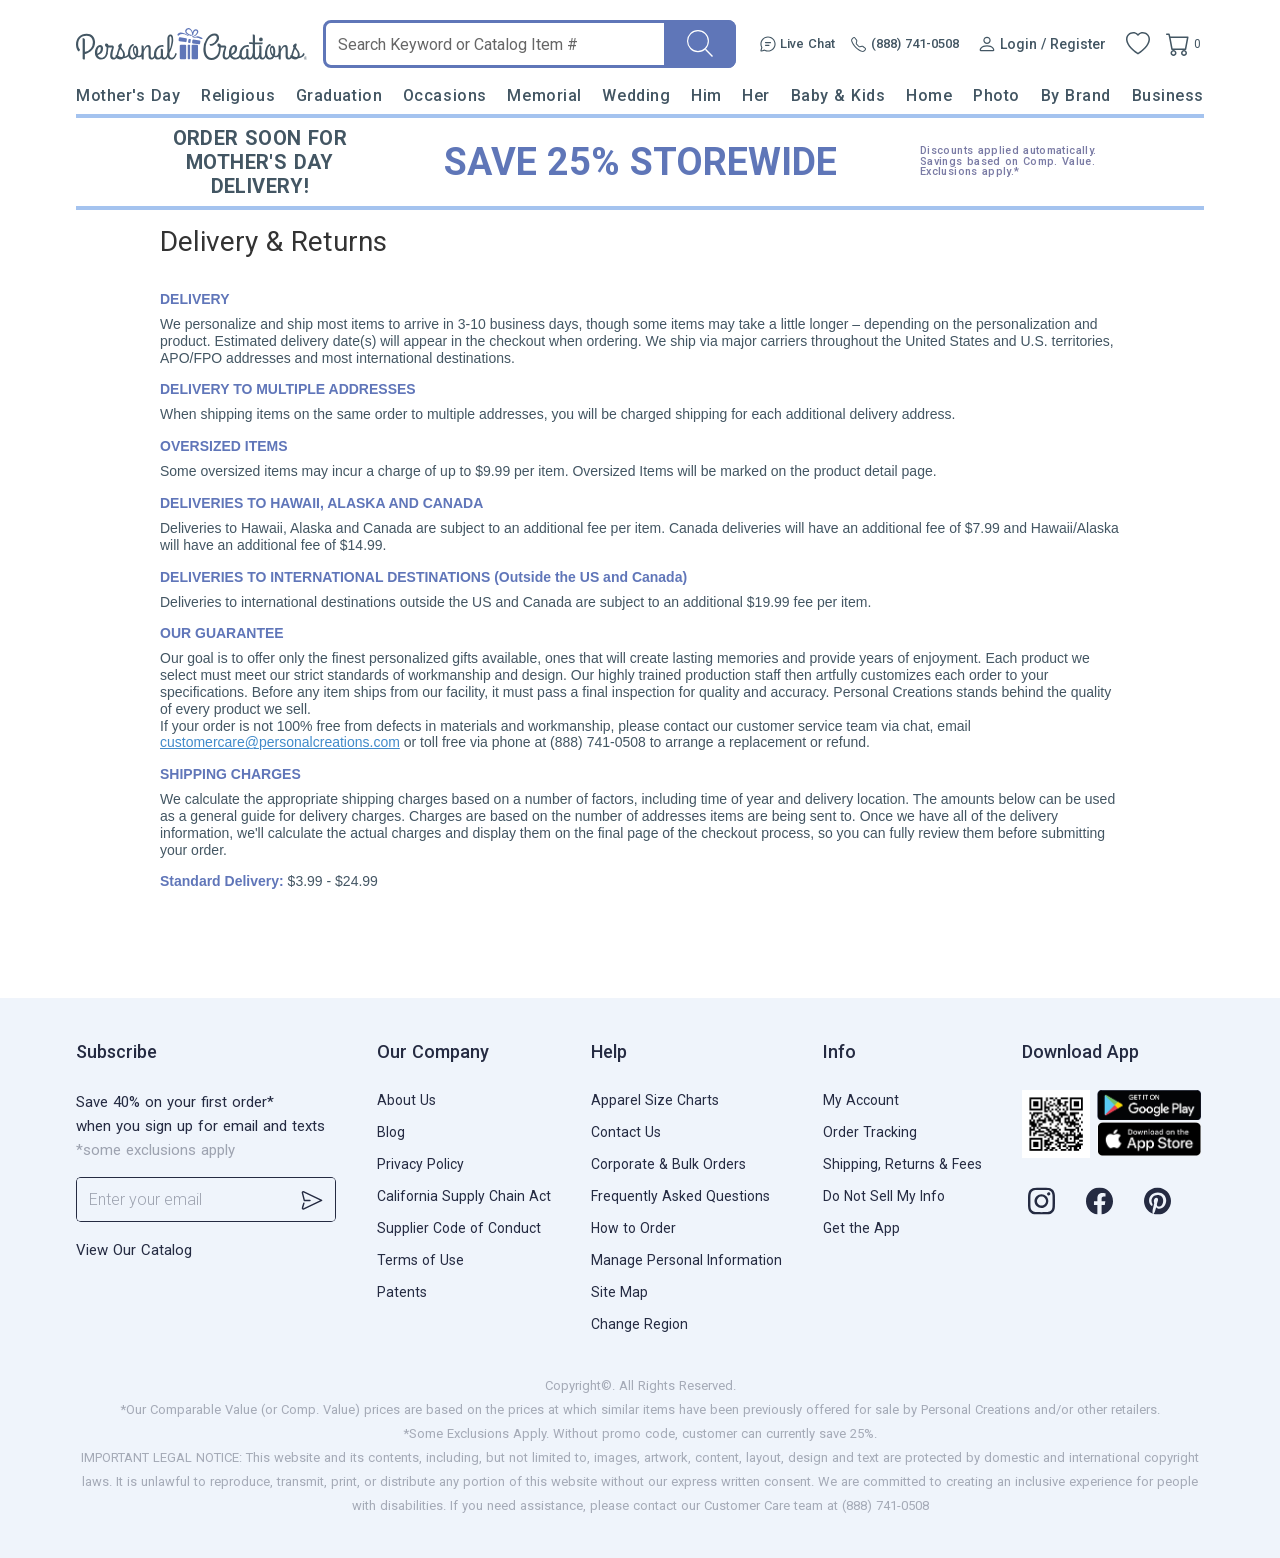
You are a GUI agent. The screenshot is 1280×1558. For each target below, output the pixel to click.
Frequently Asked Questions (680, 1196)
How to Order (633, 1228)
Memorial (544, 95)
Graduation (339, 95)
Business (1168, 95)
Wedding (636, 95)
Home (929, 95)
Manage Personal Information (686, 1260)
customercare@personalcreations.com (280, 742)
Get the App (861, 1228)
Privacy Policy (420, 1164)
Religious (238, 95)
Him (706, 95)
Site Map (619, 1292)
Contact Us (626, 1132)
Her (756, 95)
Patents (402, 1292)
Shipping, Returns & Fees (902, 1164)
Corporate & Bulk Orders (668, 1164)
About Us (406, 1100)
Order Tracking (870, 1132)
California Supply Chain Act (464, 1196)
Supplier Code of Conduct (459, 1228)
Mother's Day (128, 95)
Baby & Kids (838, 95)
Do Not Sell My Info (884, 1196)
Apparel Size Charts (655, 1100)
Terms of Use (420, 1260)
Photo (996, 95)
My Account (861, 1100)
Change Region (639, 1324)
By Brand (1076, 95)
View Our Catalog (134, 1250)
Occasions (445, 95)
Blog (391, 1132)
